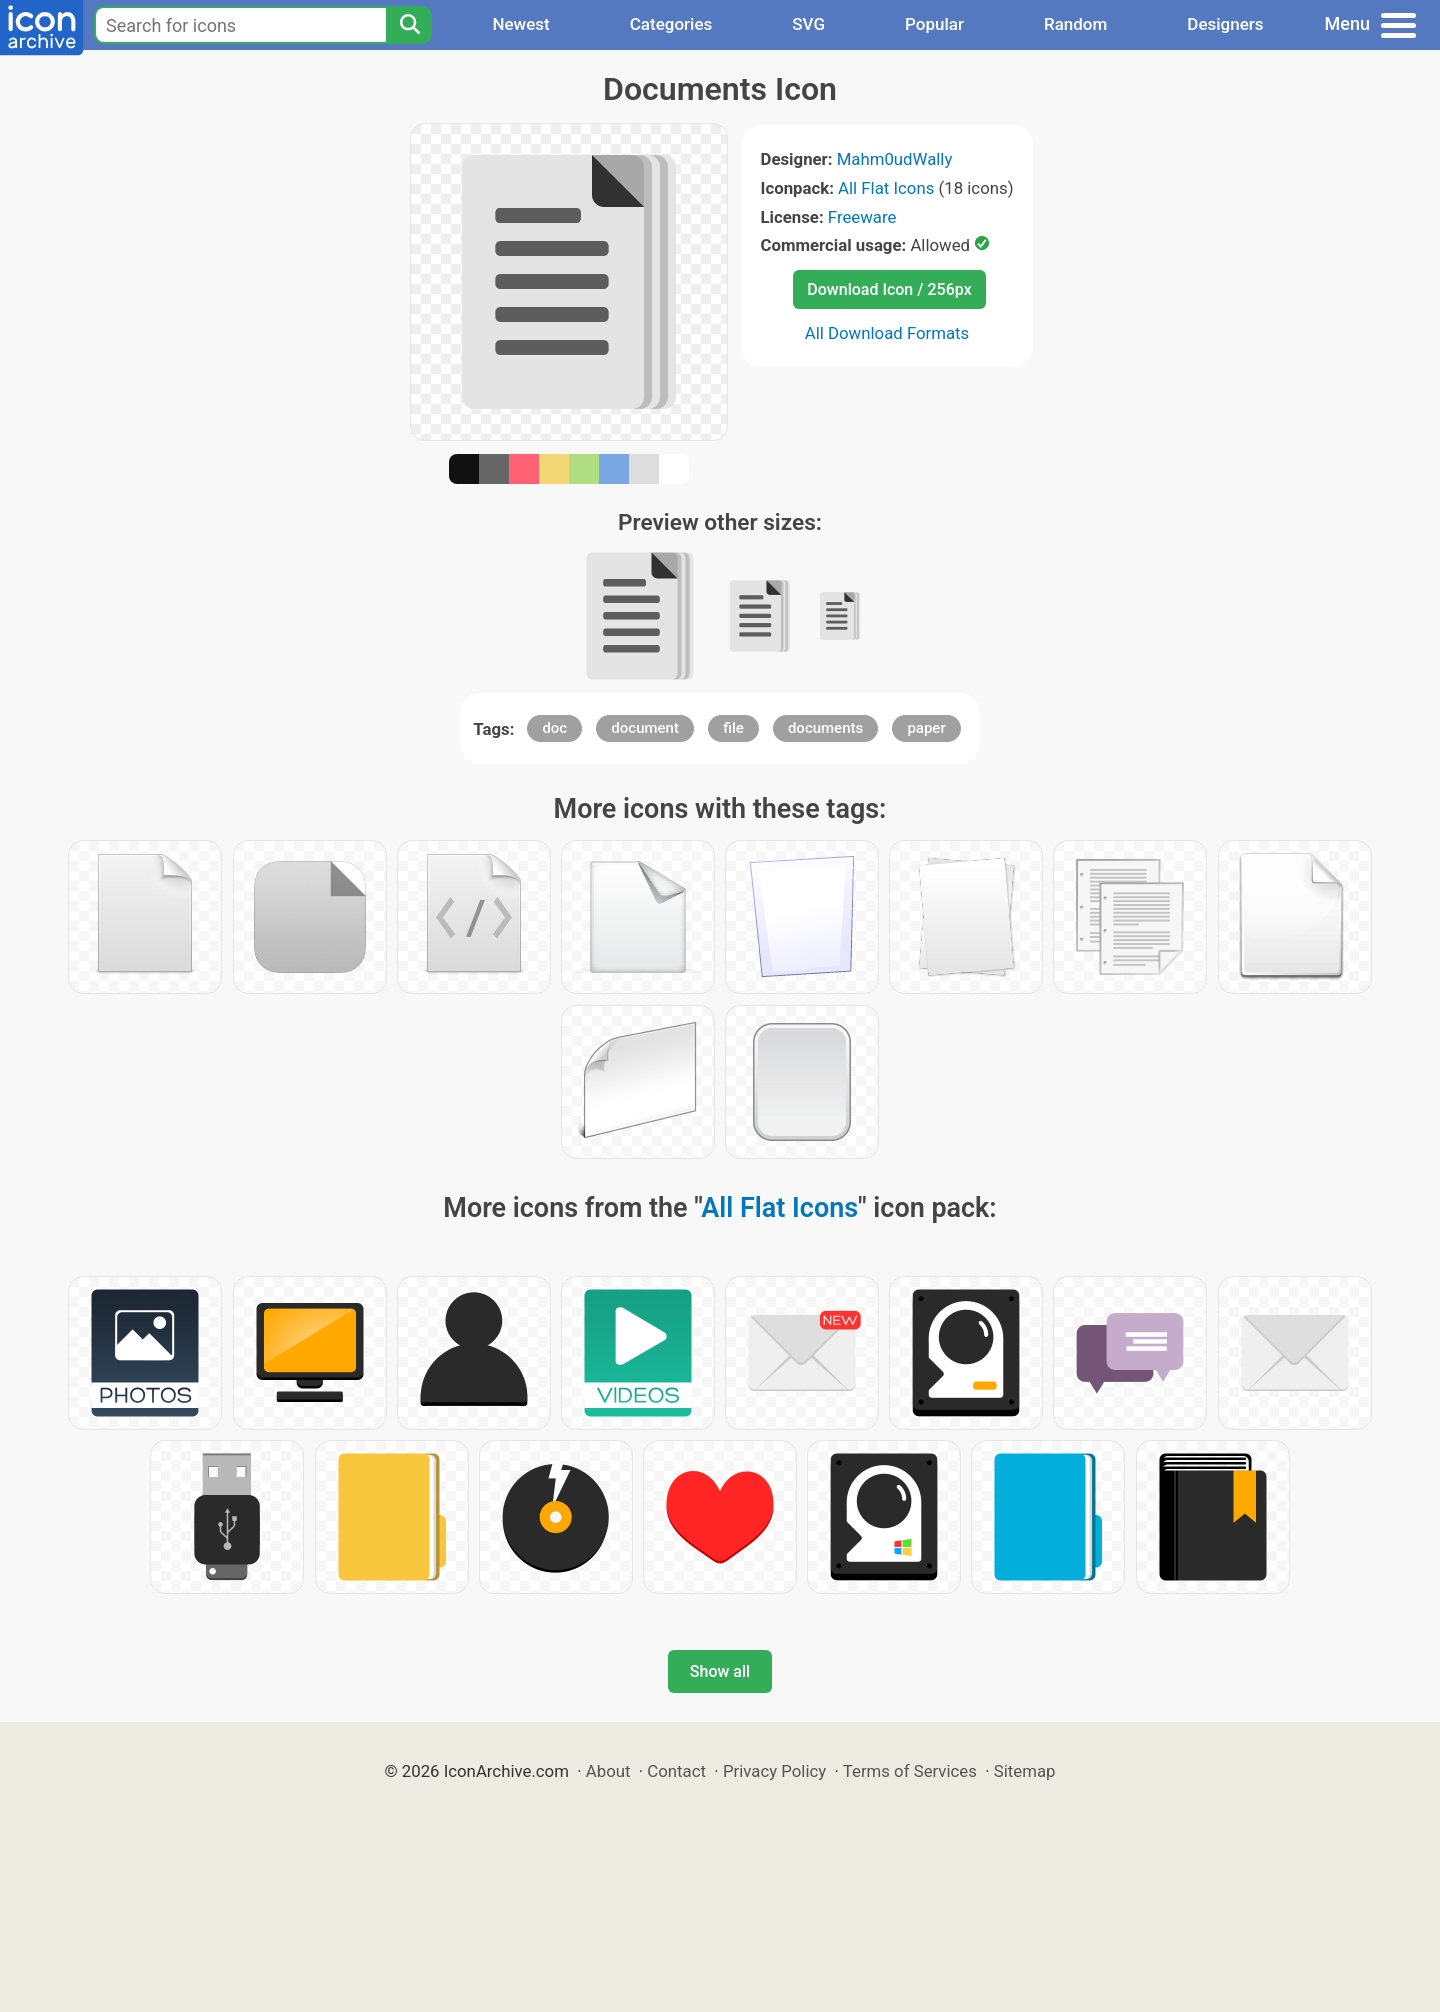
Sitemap (1025, 1771)
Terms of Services (910, 1771)
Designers (1225, 24)
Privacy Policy (774, 1771)
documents (825, 728)
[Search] (409, 25)
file (733, 728)
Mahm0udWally (895, 159)
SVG (808, 24)
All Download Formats (887, 333)
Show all (720, 1671)
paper (926, 728)
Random (1075, 24)
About (608, 1771)
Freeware (862, 217)
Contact (676, 1771)
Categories (671, 24)
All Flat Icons (886, 188)
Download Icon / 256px (889, 289)
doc (554, 728)
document (645, 728)
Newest (520, 24)
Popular (934, 24)
